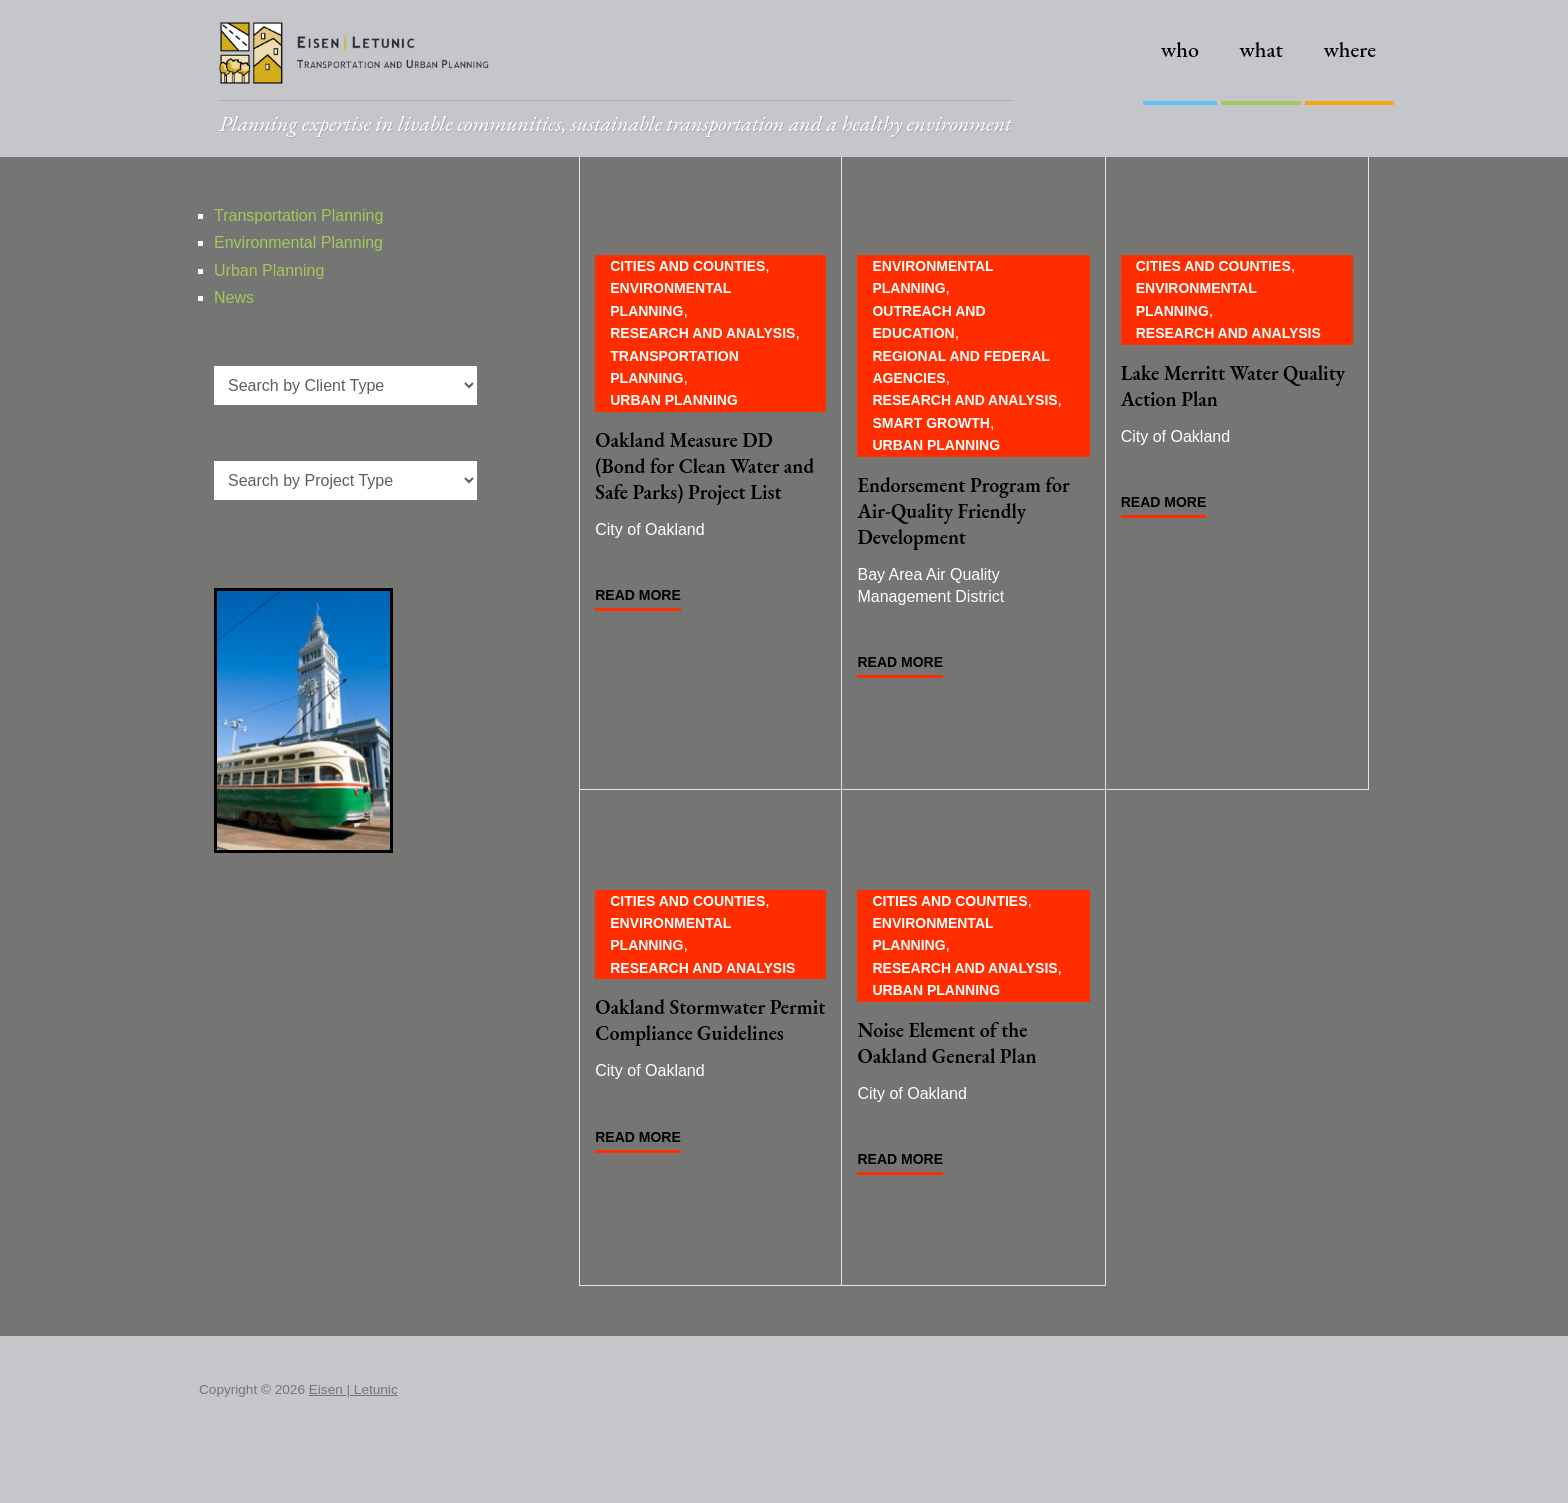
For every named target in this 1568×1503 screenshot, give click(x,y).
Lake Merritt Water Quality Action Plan (1233, 386)
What (1261, 49)
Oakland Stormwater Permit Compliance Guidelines (710, 1020)
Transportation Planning (298, 215)
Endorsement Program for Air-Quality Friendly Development (963, 511)
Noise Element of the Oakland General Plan (946, 1043)
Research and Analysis (702, 333)
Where (1349, 49)
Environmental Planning (298, 242)
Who (1180, 49)
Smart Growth (930, 423)
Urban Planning (674, 400)
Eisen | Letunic (353, 1389)
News (234, 297)
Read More (638, 595)
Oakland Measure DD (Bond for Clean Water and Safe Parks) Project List (704, 466)
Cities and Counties (687, 266)
